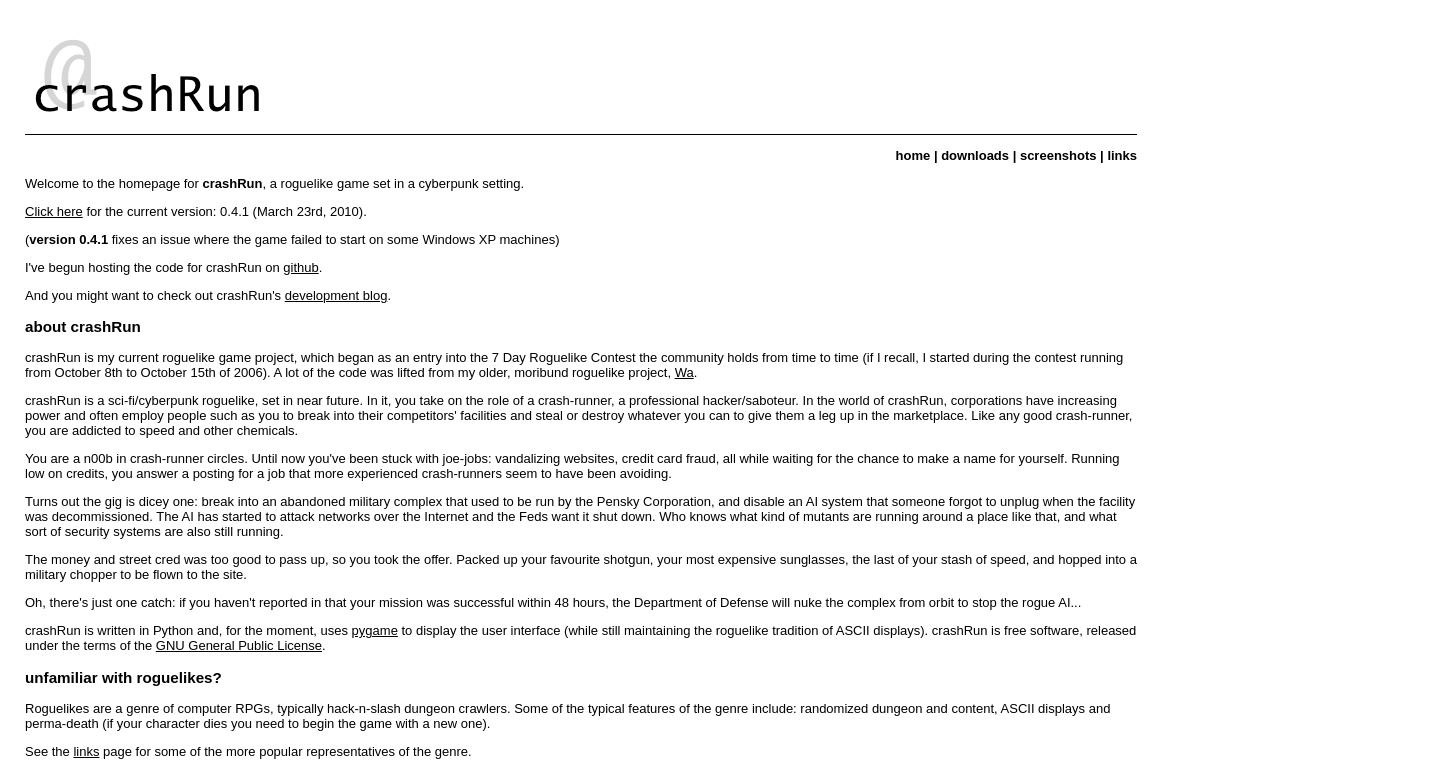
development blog (336, 295)
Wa (684, 372)
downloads (975, 155)
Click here (54, 211)
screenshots (1058, 155)
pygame (375, 630)
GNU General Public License (239, 645)
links (1122, 155)
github (300, 267)
